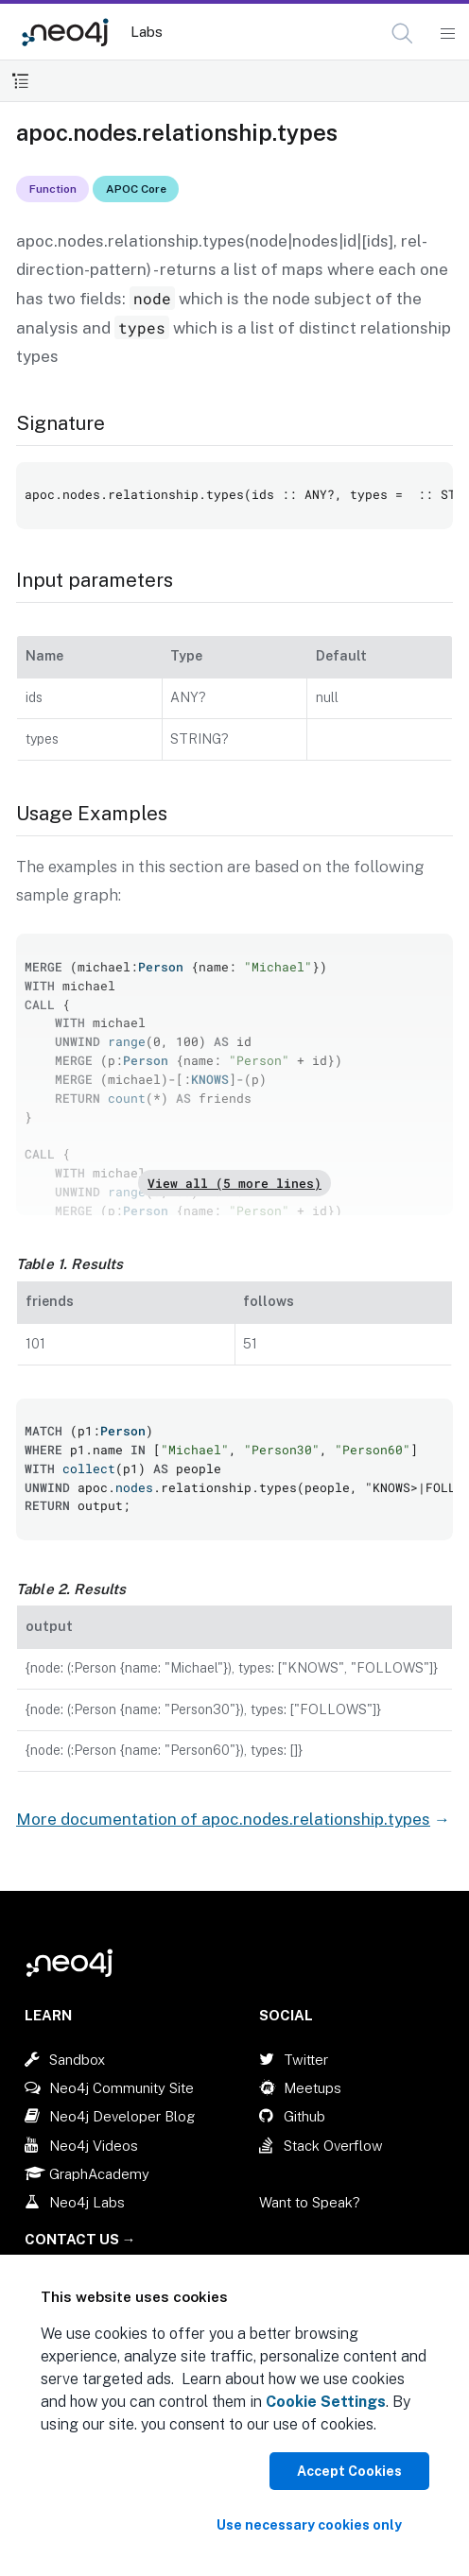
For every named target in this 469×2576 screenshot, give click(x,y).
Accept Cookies (349, 2471)
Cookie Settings (326, 2402)
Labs (146, 32)
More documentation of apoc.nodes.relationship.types (223, 1819)
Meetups (312, 2088)
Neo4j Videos (93, 2146)
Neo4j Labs (87, 2202)
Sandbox (77, 2060)
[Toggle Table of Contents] (20, 80)
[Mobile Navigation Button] (447, 34)
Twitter (306, 2060)
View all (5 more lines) (234, 1183)
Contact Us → (80, 2239)
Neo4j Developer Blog (122, 2116)
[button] (402, 33)
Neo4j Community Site (121, 2088)
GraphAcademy (99, 2174)
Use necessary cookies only (309, 2525)
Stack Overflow (333, 2146)
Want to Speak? (309, 2202)
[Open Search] (403, 34)
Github (304, 2116)
